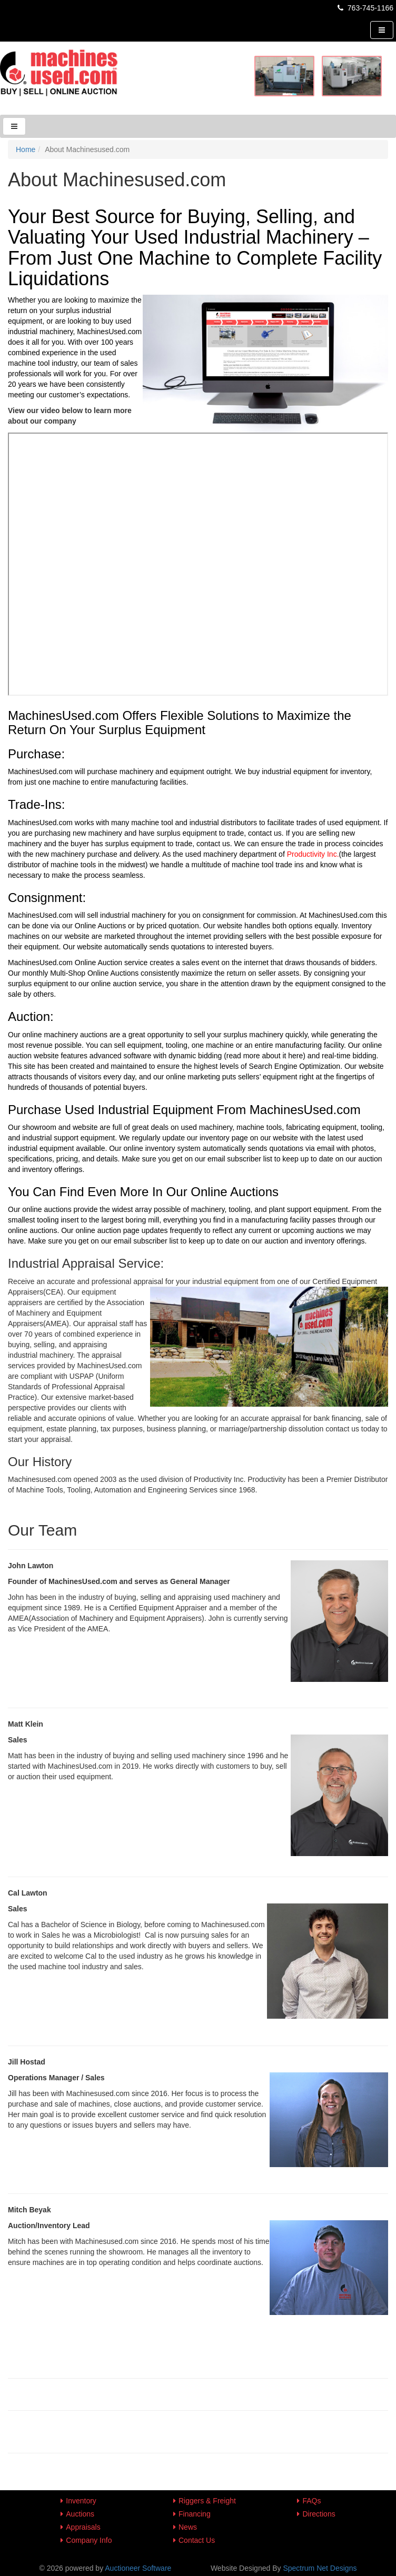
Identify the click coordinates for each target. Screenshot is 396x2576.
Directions (318, 2514)
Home (25, 149)
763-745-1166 (364, 8)
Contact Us (197, 2540)
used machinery (206, 1127)
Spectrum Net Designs (320, 2568)
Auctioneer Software (138, 2568)
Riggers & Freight (207, 2501)
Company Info (89, 2540)
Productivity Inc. (313, 854)
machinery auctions (75, 1034)
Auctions (80, 2514)
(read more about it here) (264, 1055)
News (188, 2527)
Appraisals (83, 2527)
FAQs (311, 2501)
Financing (195, 2514)
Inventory (81, 2501)
